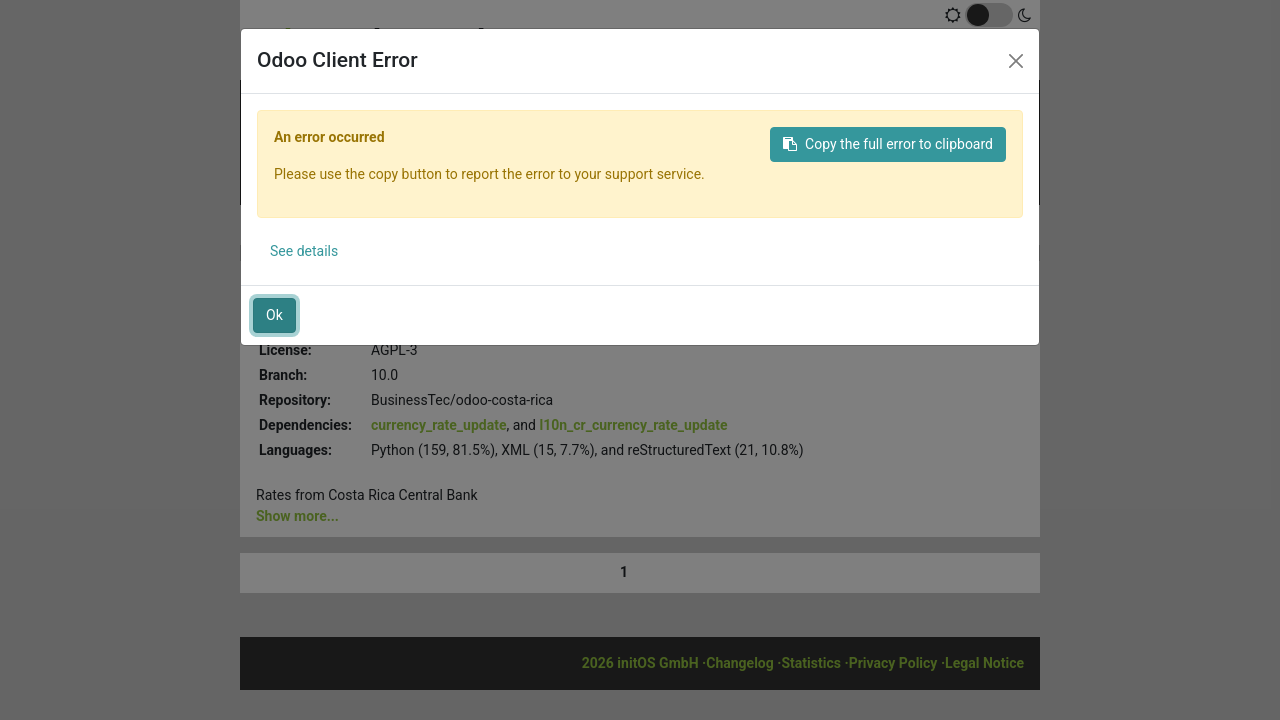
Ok (274, 315)
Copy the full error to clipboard (888, 144)
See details (304, 251)
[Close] (1016, 61)
